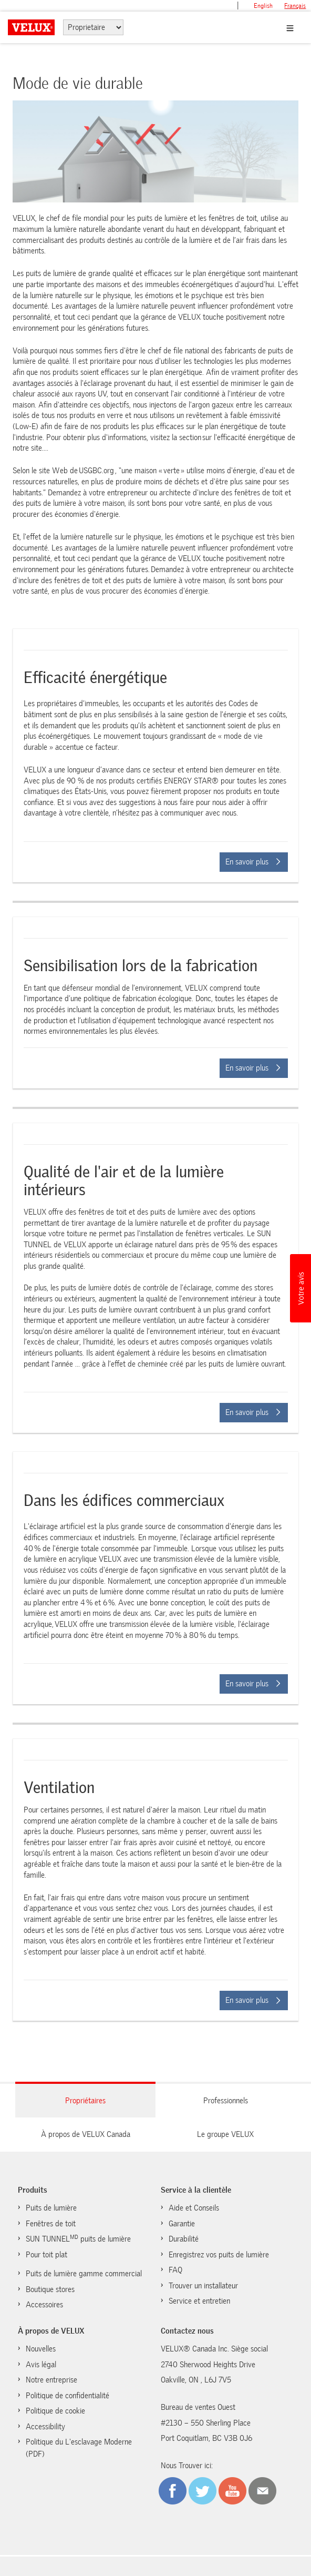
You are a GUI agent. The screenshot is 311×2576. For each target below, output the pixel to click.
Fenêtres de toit (51, 2223)
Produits (32, 2190)
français (295, 5)
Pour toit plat (46, 2254)
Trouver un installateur (203, 2285)
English (263, 5)
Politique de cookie (55, 2411)
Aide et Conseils (194, 2208)
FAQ (175, 2270)
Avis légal (41, 2364)
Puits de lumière (51, 2208)
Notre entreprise (51, 2380)
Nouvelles (41, 2349)
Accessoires (44, 2304)
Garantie (182, 2223)
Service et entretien (199, 2301)
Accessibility (45, 2426)
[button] (300, 1288)
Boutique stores (50, 2289)
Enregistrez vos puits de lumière (219, 2254)
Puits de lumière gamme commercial (84, 2273)
